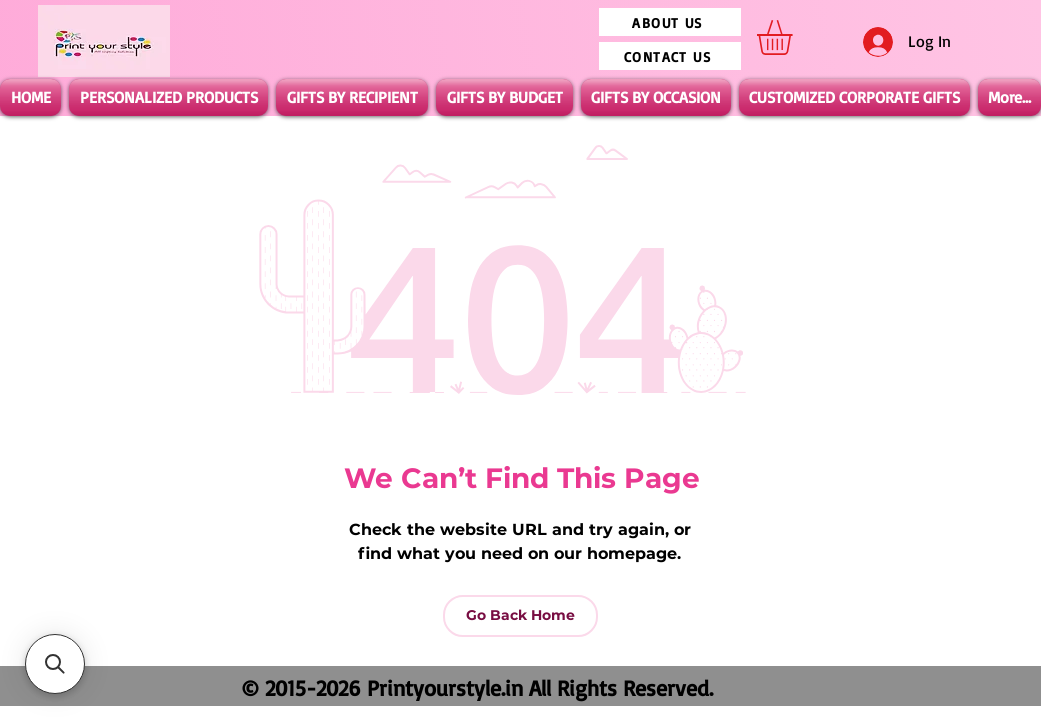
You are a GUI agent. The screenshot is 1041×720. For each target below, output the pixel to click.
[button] (795, 37)
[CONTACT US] (670, 56)
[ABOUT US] (670, 22)
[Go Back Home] (520, 616)
